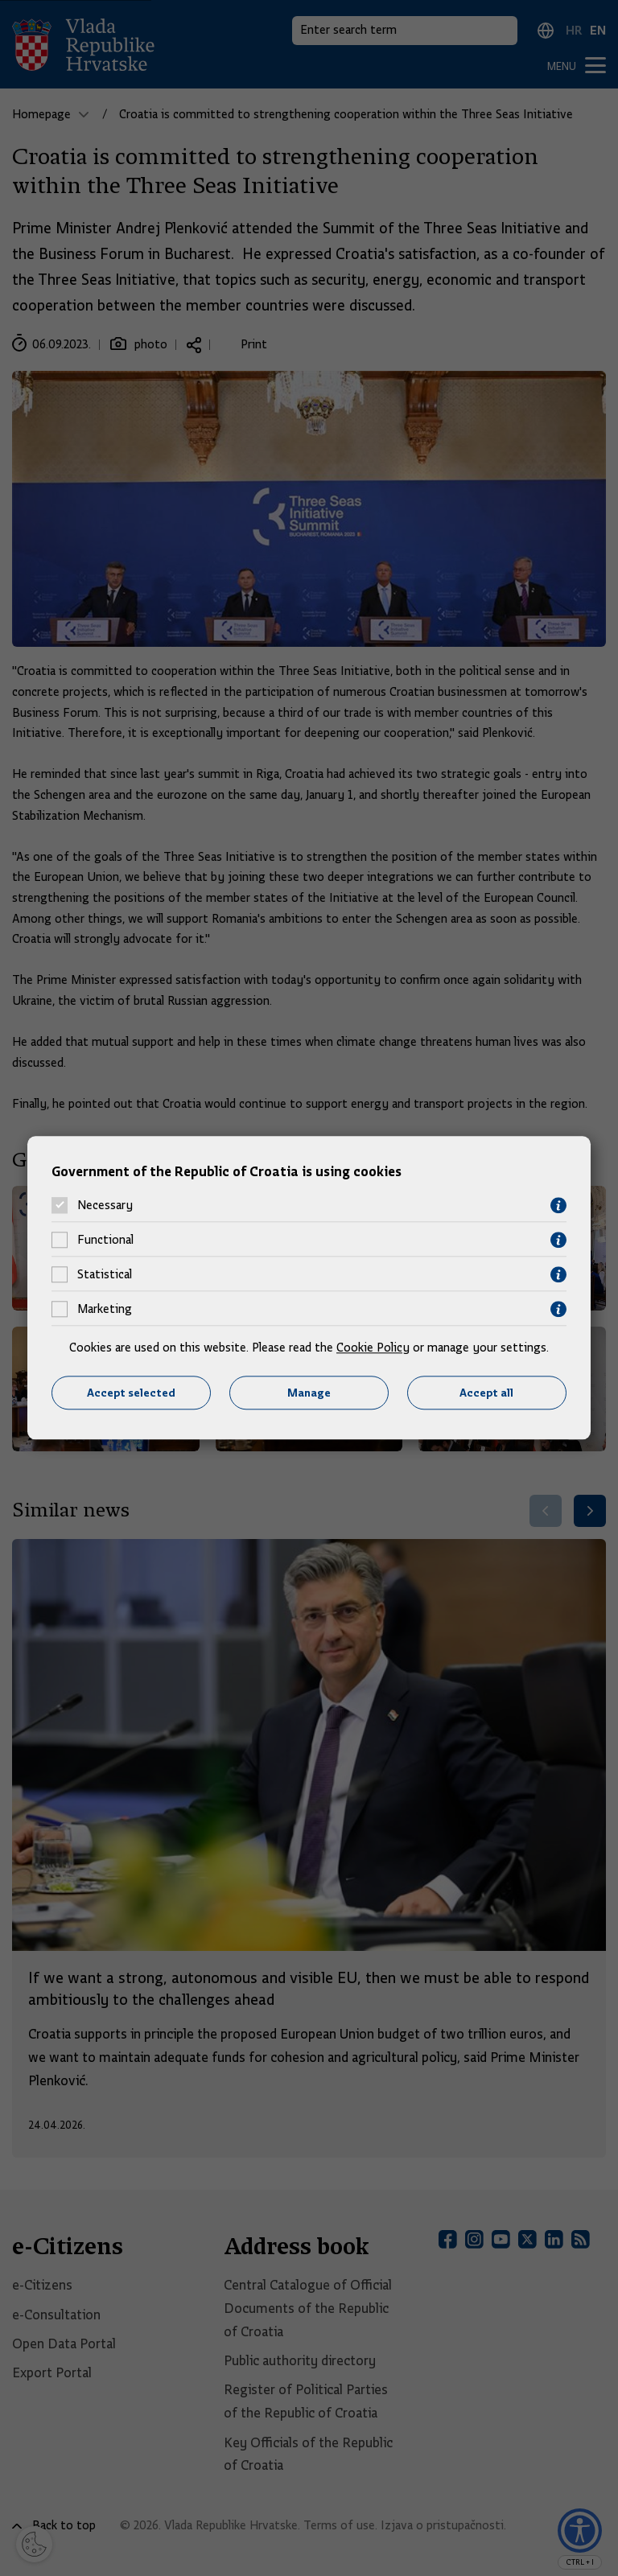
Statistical (104, 1275)
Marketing (104, 1309)
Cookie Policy (373, 1347)
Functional (105, 1240)
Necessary (105, 1206)
